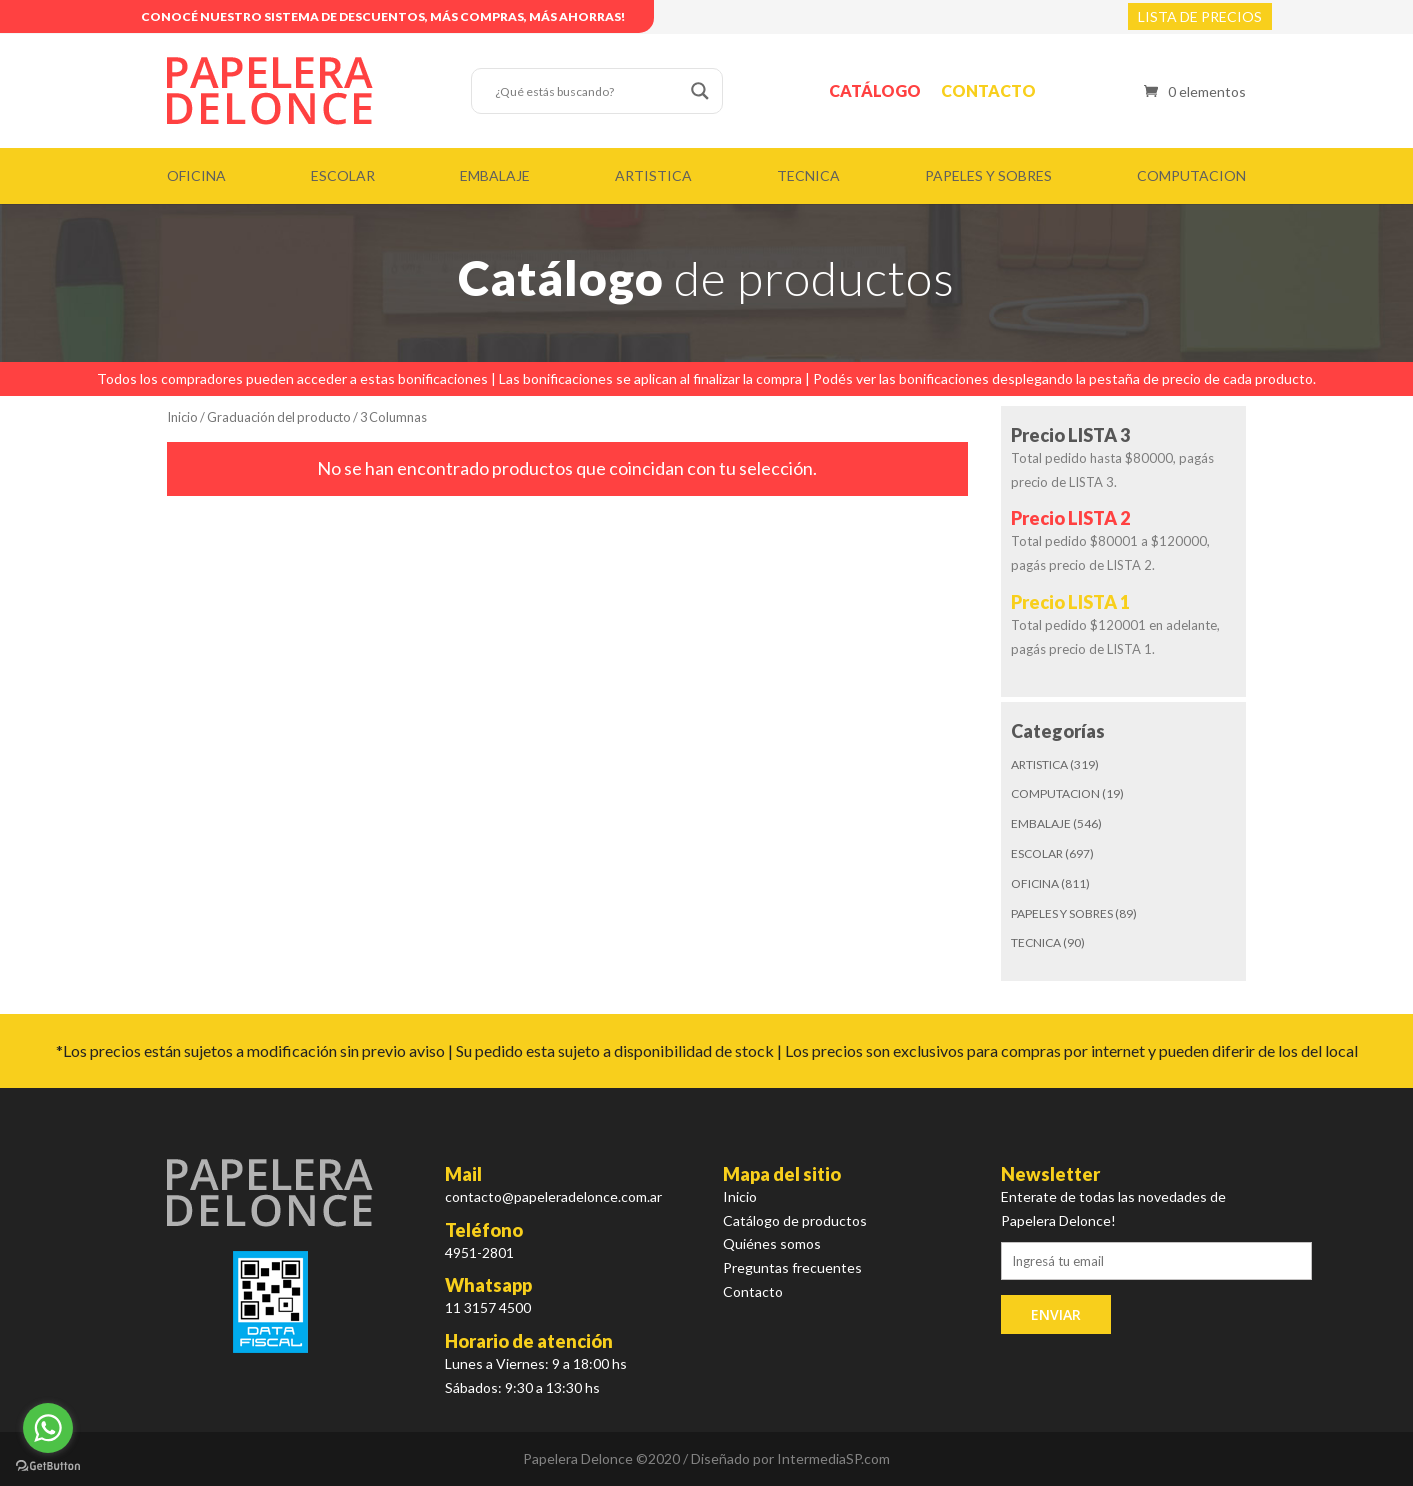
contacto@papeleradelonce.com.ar (553, 1196)
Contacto (988, 90)
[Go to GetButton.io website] (48, 1466)
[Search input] (588, 91)
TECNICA (808, 175)
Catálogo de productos (795, 1220)
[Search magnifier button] (700, 91)
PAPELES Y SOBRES (988, 175)
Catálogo (875, 90)
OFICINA (196, 175)
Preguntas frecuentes (792, 1267)
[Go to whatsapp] (48, 1428)
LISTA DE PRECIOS (1200, 16)
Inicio (182, 417)
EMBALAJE (495, 175)
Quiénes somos (772, 1243)
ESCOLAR (343, 175)
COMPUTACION (1191, 175)
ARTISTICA (653, 175)
